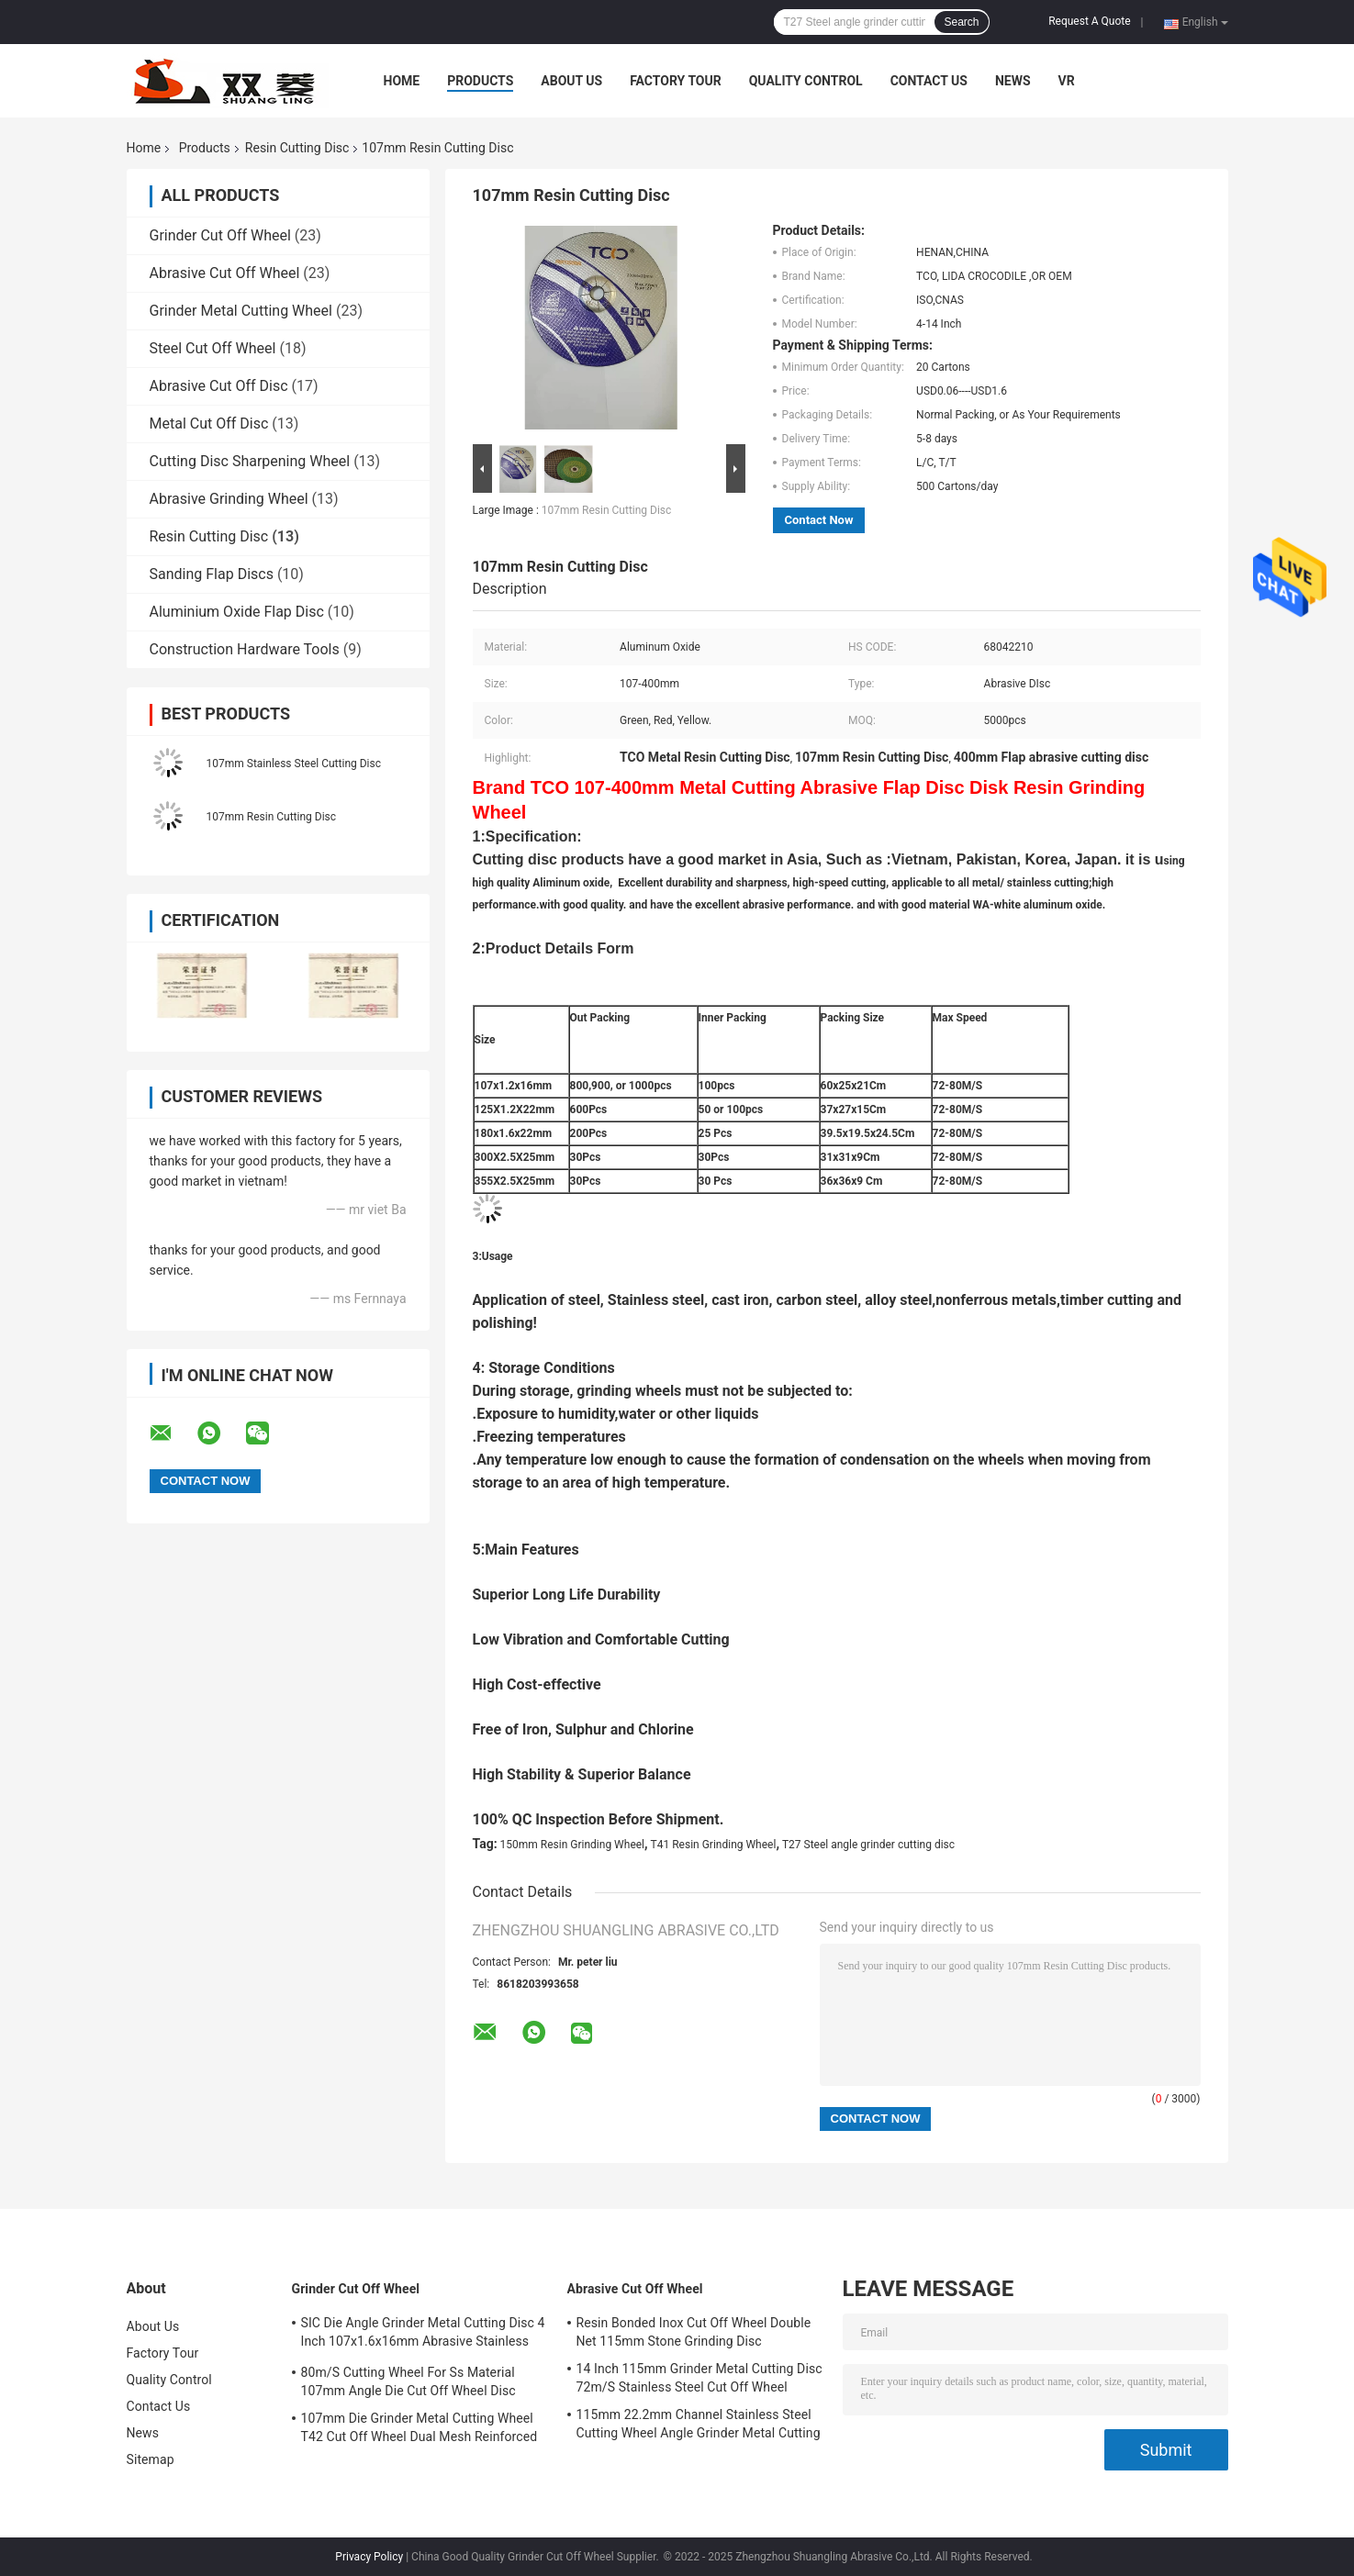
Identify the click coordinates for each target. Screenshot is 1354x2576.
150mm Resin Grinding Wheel (572, 1844)
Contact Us (929, 80)
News (1013, 80)
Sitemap (150, 2459)
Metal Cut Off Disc (209, 423)
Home (402, 80)
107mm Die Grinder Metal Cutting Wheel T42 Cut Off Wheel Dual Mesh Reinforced (419, 2427)
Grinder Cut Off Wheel (220, 235)
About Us (571, 80)
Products (480, 80)
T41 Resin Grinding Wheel (714, 1844)
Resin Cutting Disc (297, 147)
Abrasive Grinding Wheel (229, 498)
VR (1066, 80)
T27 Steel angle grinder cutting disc (868, 1844)
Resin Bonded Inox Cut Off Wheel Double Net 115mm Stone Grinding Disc (693, 2331)
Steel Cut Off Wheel (213, 348)
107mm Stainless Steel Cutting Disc (294, 763)
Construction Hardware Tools (245, 649)
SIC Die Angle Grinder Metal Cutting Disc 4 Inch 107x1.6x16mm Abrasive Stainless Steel (423, 2334)
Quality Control (806, 80)
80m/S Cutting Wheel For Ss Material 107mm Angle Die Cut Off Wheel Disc (408, 2381)
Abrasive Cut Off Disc (219, 386)
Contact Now (819, 520)
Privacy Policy (369, 2556)
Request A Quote (1089, 21)
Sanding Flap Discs (212, 574)
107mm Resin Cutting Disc (272, 816)
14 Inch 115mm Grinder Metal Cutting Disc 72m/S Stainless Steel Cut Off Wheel (699, 2377)
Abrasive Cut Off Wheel (225, 273)
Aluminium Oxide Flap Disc (237, 611)
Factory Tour (676, 80)
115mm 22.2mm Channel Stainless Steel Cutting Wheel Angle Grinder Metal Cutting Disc (698, 2426)
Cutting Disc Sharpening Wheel (250, 461)
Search (961, 22)
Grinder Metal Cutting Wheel (241, 310)
